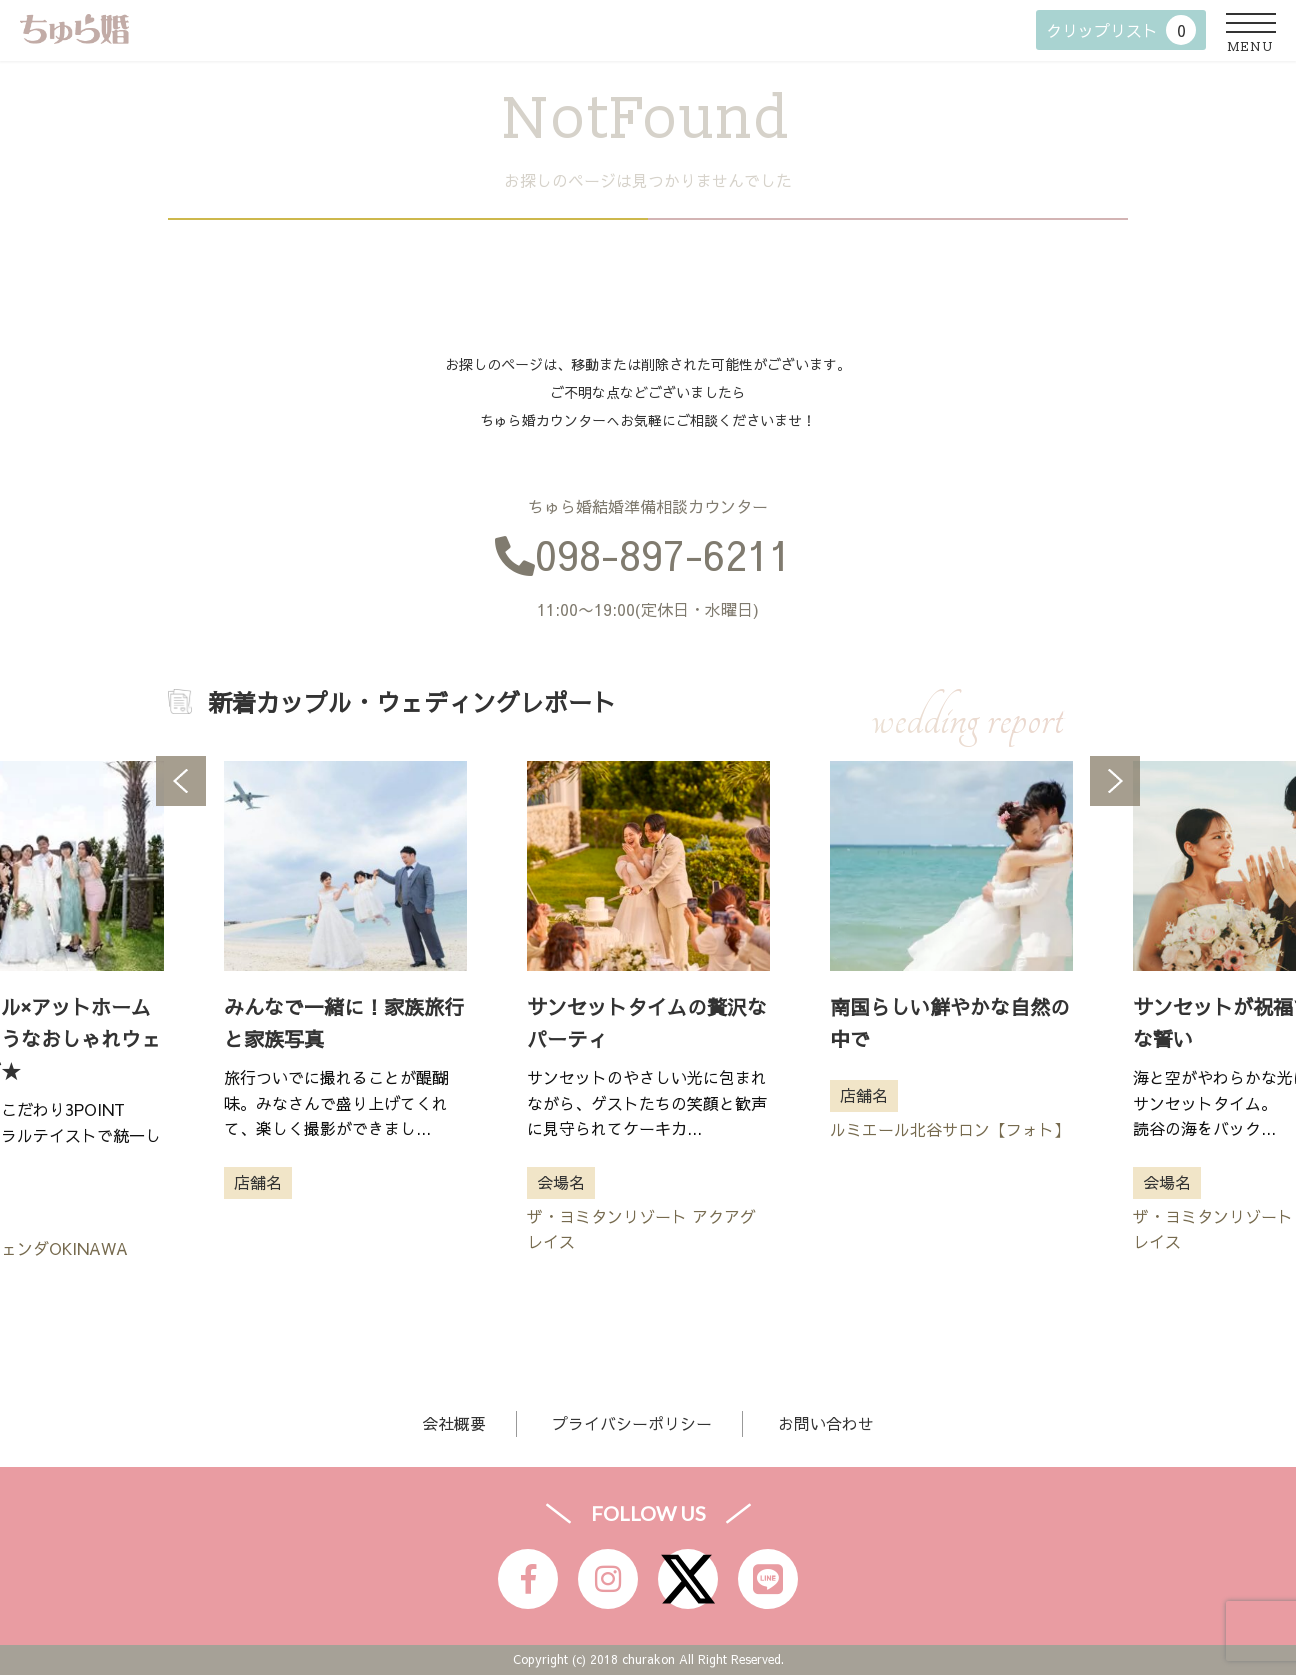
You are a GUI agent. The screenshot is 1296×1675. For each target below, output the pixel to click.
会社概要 (454, 1423)
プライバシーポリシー (632, 1423)
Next (1115, 781)
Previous (181, 781)
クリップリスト (1121, 30)
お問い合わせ (826, 1423)
